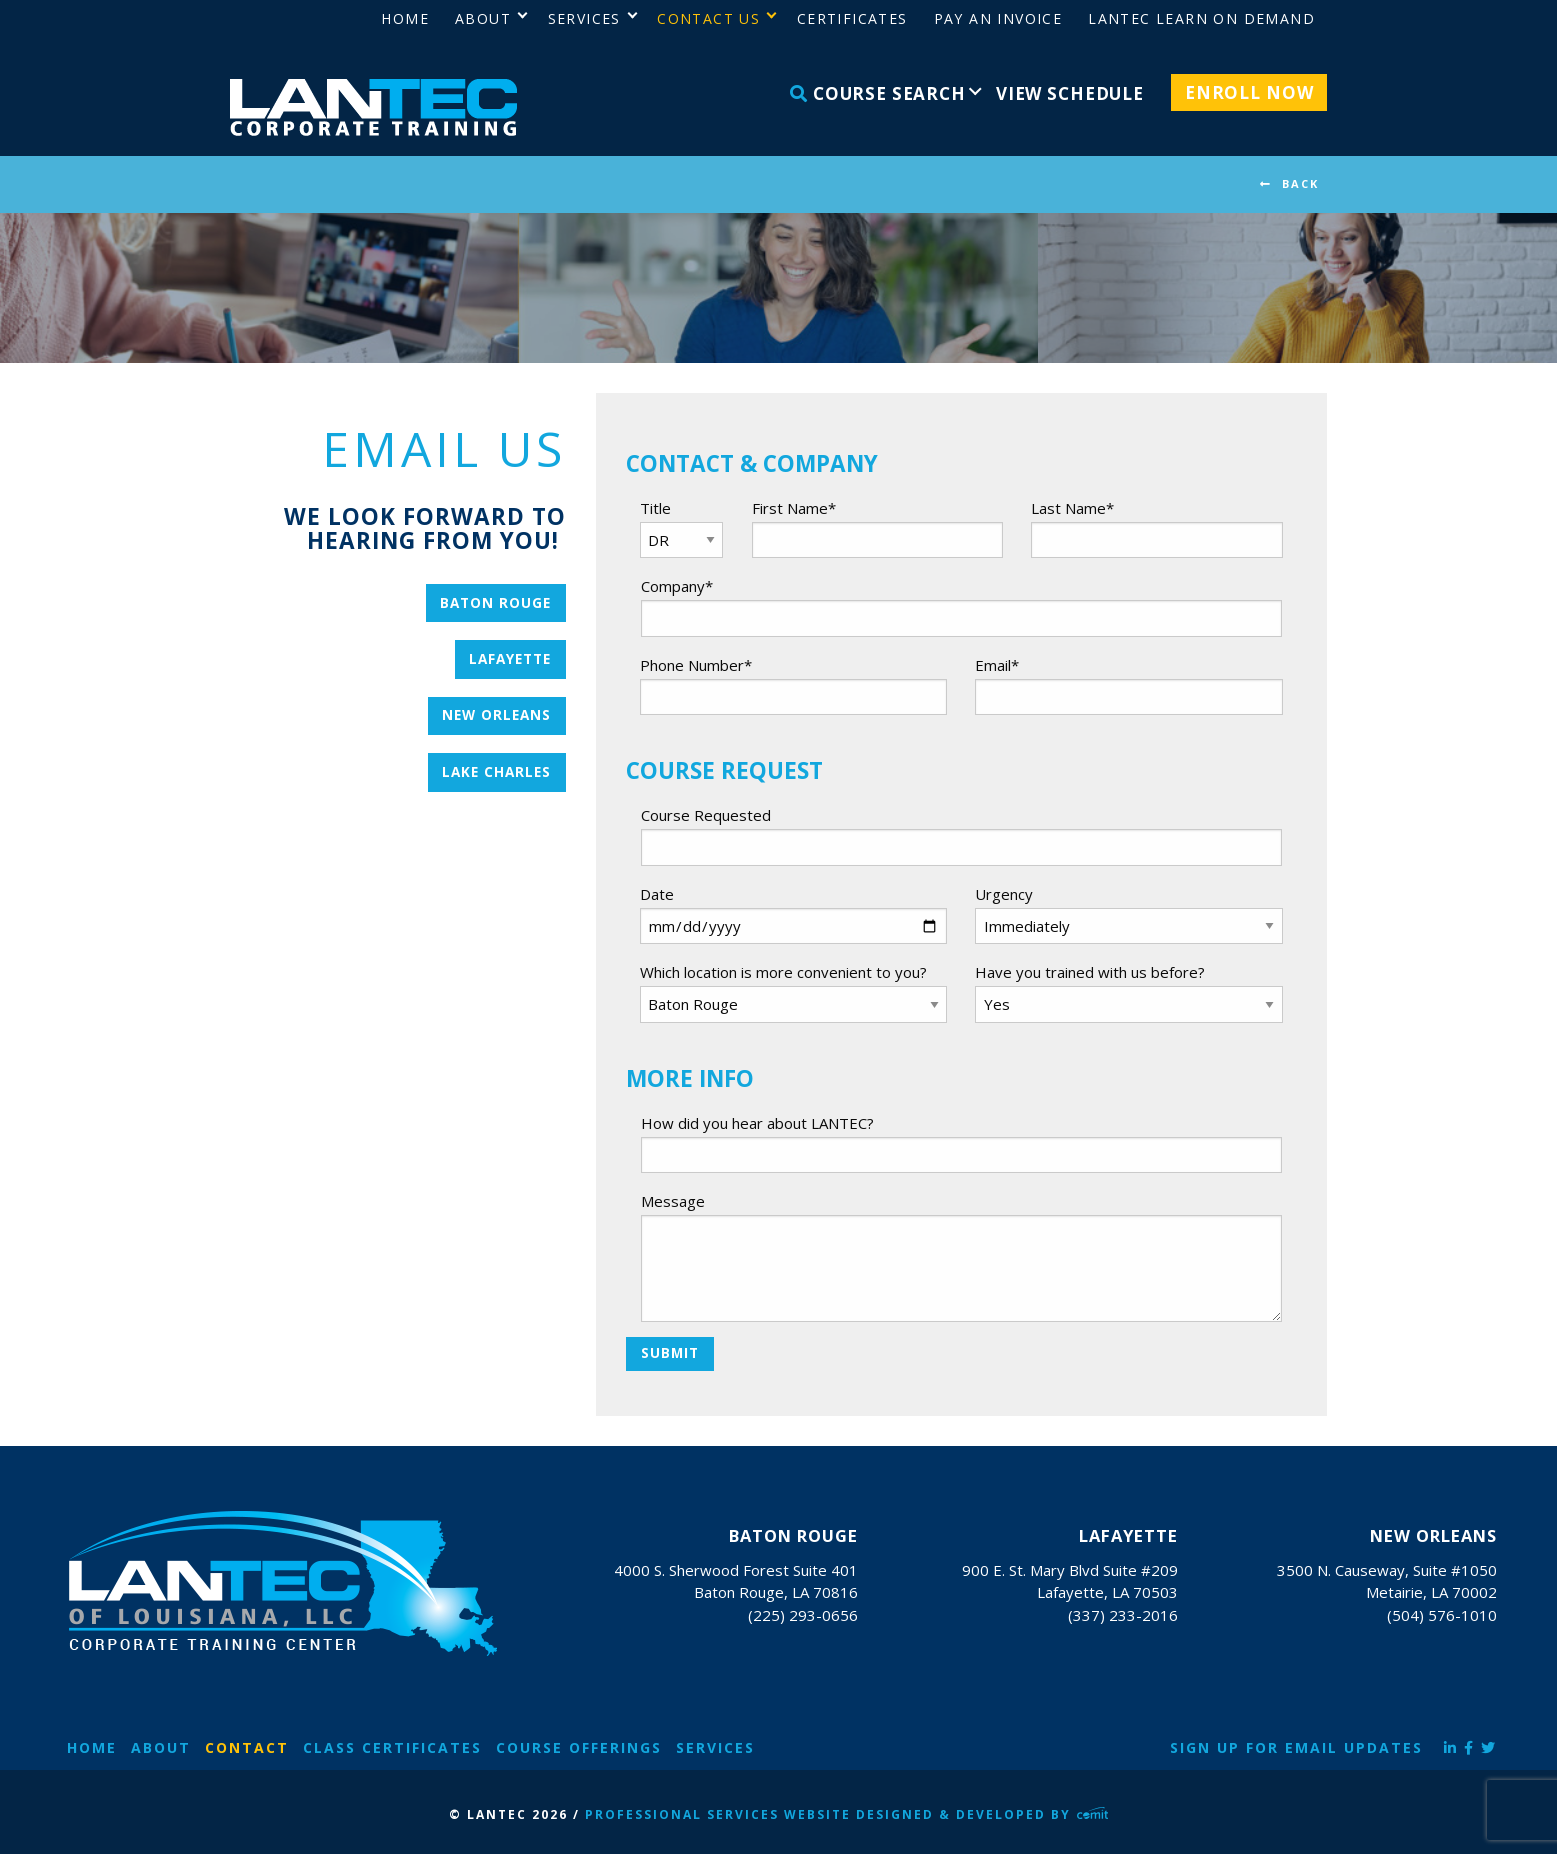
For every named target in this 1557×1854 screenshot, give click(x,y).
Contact (247, 1747)
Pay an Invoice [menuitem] (998, 18)
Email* (997, 665)
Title (655, 508)
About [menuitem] (483, 18)
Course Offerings (579, 1747)
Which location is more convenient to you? (783, 972)
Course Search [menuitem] (878, 93)
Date (657, 894)
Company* (677, 586)
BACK (1300, 183)
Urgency (1004, 894)
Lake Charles (496, 772)
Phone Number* (696, 665)
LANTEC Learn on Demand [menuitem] (1201, 18)
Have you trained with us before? (1090, 972)
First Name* (794, 508)
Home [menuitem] (405, 18)
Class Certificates (392, 1747)
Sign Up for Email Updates (1296, 1747)
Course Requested (706, 815)
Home (92, 1747)
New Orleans (496, 715)
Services (715, 1747)
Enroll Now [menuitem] (1249, 92)
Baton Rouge (495, 603)
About (161, 1747)
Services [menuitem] (584, 18)
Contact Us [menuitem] (708, 18)
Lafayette (510, 659)
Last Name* (1072, 508)
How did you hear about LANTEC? (757, 1123)
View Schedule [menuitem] (1070, 93)
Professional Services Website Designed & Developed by (847, 1814)
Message (673, 1201)
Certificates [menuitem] (852, 18)
